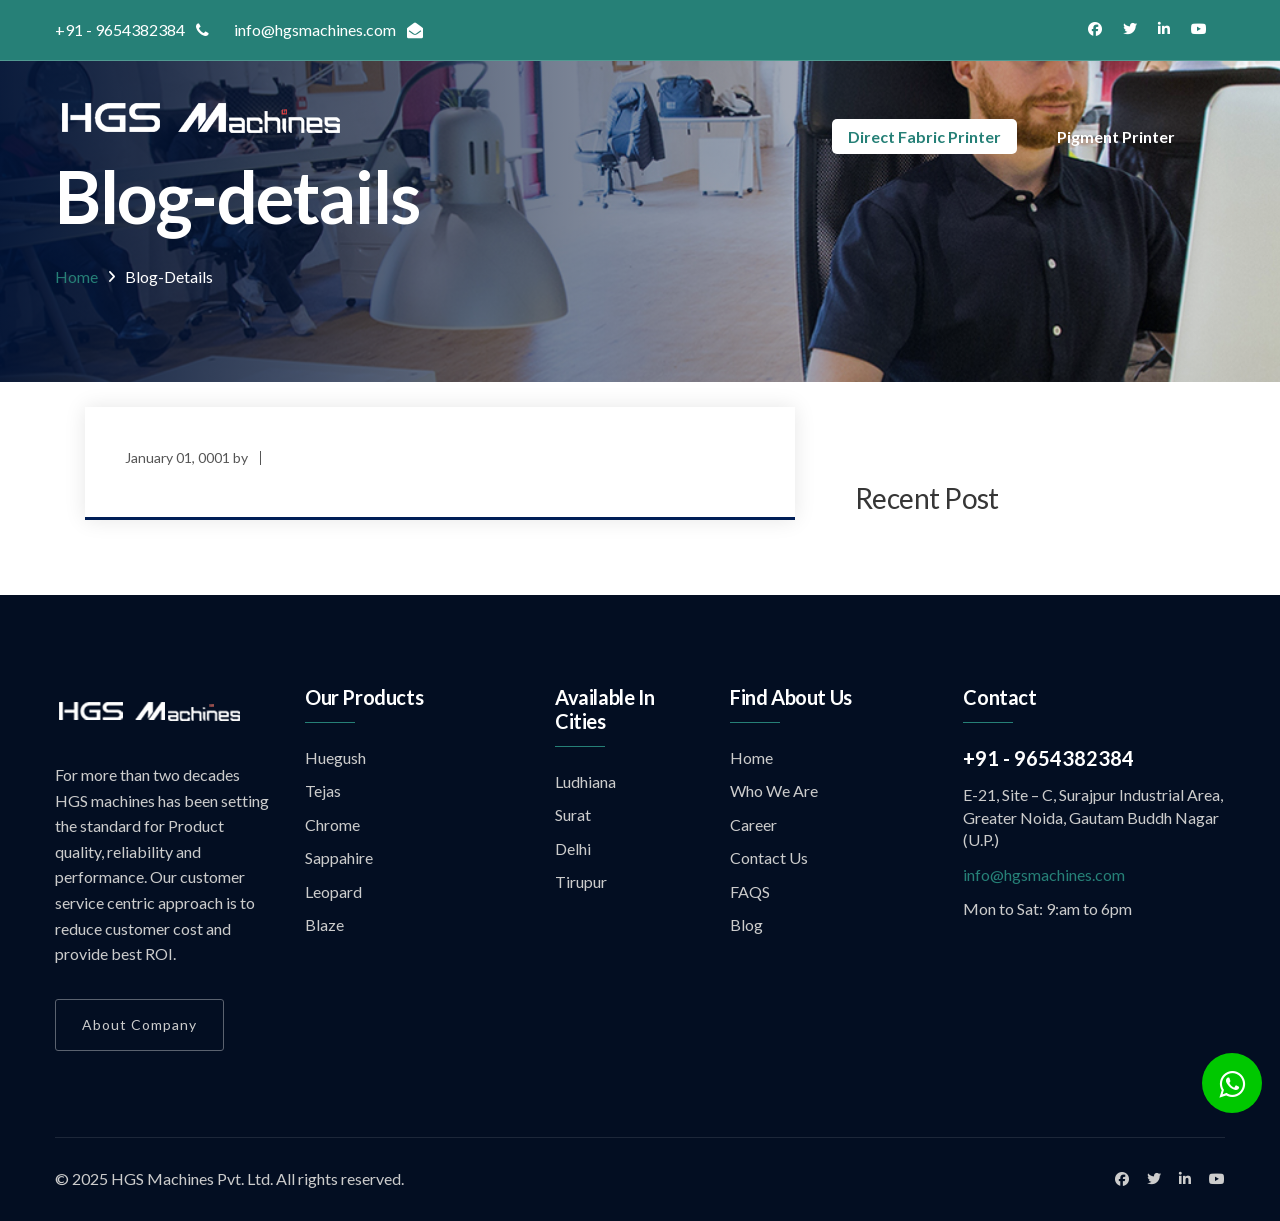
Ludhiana (585, 781)
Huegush (335, 757)
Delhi (573, 848)
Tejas (323, 790)
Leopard (333, 891)
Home (76, 276)
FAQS (750, 891)
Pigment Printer (1116, 136)
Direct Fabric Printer (924, 136)
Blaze (324, 924)
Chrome (332, 824)
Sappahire (339, 857)
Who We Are (774, 790)
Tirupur (581, 881)
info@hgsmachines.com (1044, 874)
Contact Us (769, 857)
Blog (746, 924)
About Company (139, 1024)
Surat (573, 814)
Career (753, 824)
